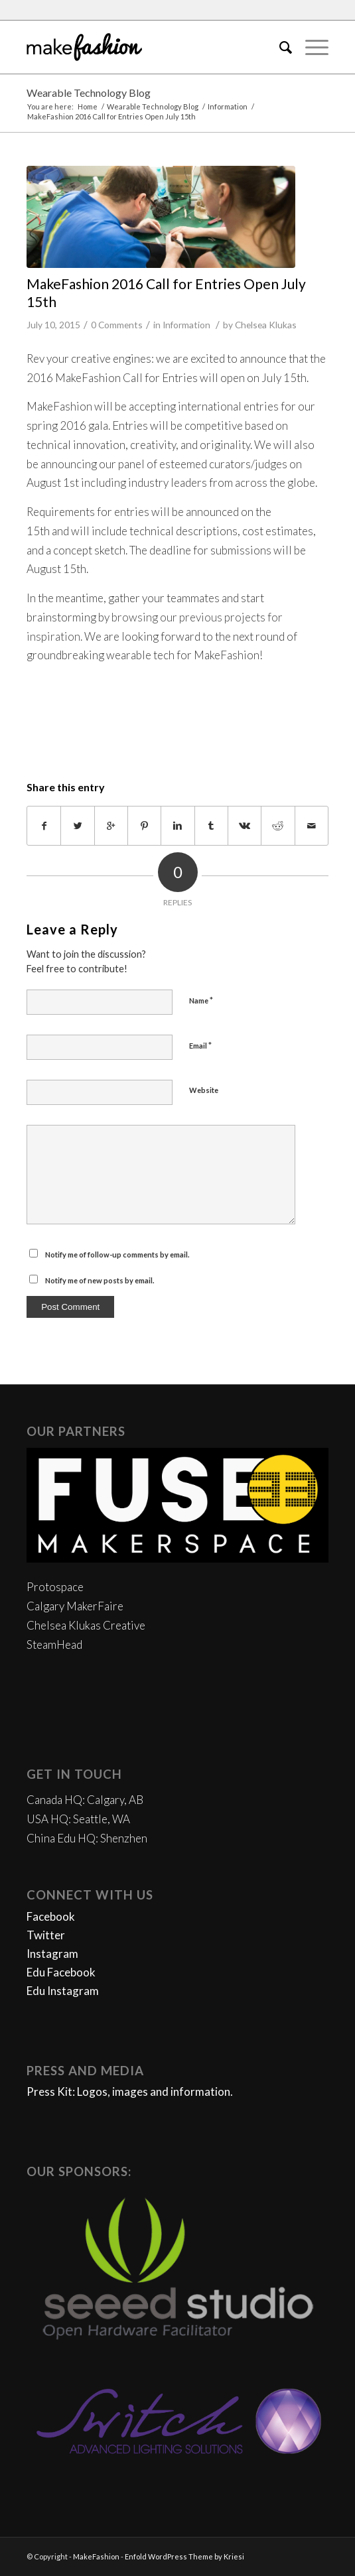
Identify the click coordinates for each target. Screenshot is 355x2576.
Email (200, 1045)
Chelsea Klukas (266, 324)
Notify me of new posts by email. (99, 1280)
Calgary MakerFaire (75, 1606)
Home (88, 106)
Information (228, 106)
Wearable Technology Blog (89, 92)
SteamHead (54, 1644)
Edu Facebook (61, 1972)
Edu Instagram (63, 1991)
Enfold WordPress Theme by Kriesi (184, 2556)
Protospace (55, 1587)
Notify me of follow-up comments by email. (117, 1254)
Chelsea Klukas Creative (86, 1625)
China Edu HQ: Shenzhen (87, 1838)
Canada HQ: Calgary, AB (85, 1800)
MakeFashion (96, 2556)
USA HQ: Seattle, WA (78, 1819)
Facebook (51, 1916)
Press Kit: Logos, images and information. (130, 2091)
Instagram (52, 1954)
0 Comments (117, 324)
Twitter (46, 1935)
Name (201, 1000)
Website (203, 1090)
